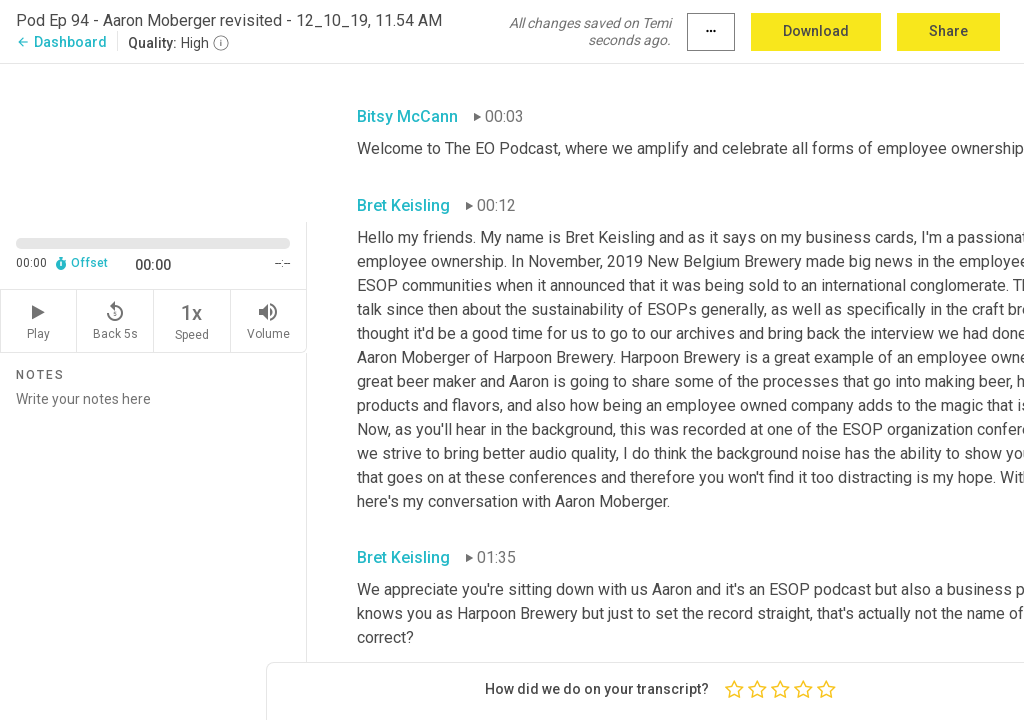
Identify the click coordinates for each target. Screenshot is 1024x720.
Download (816, 31)
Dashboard (61, 42)
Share (948, 31)
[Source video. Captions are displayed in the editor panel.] (153, 141)
